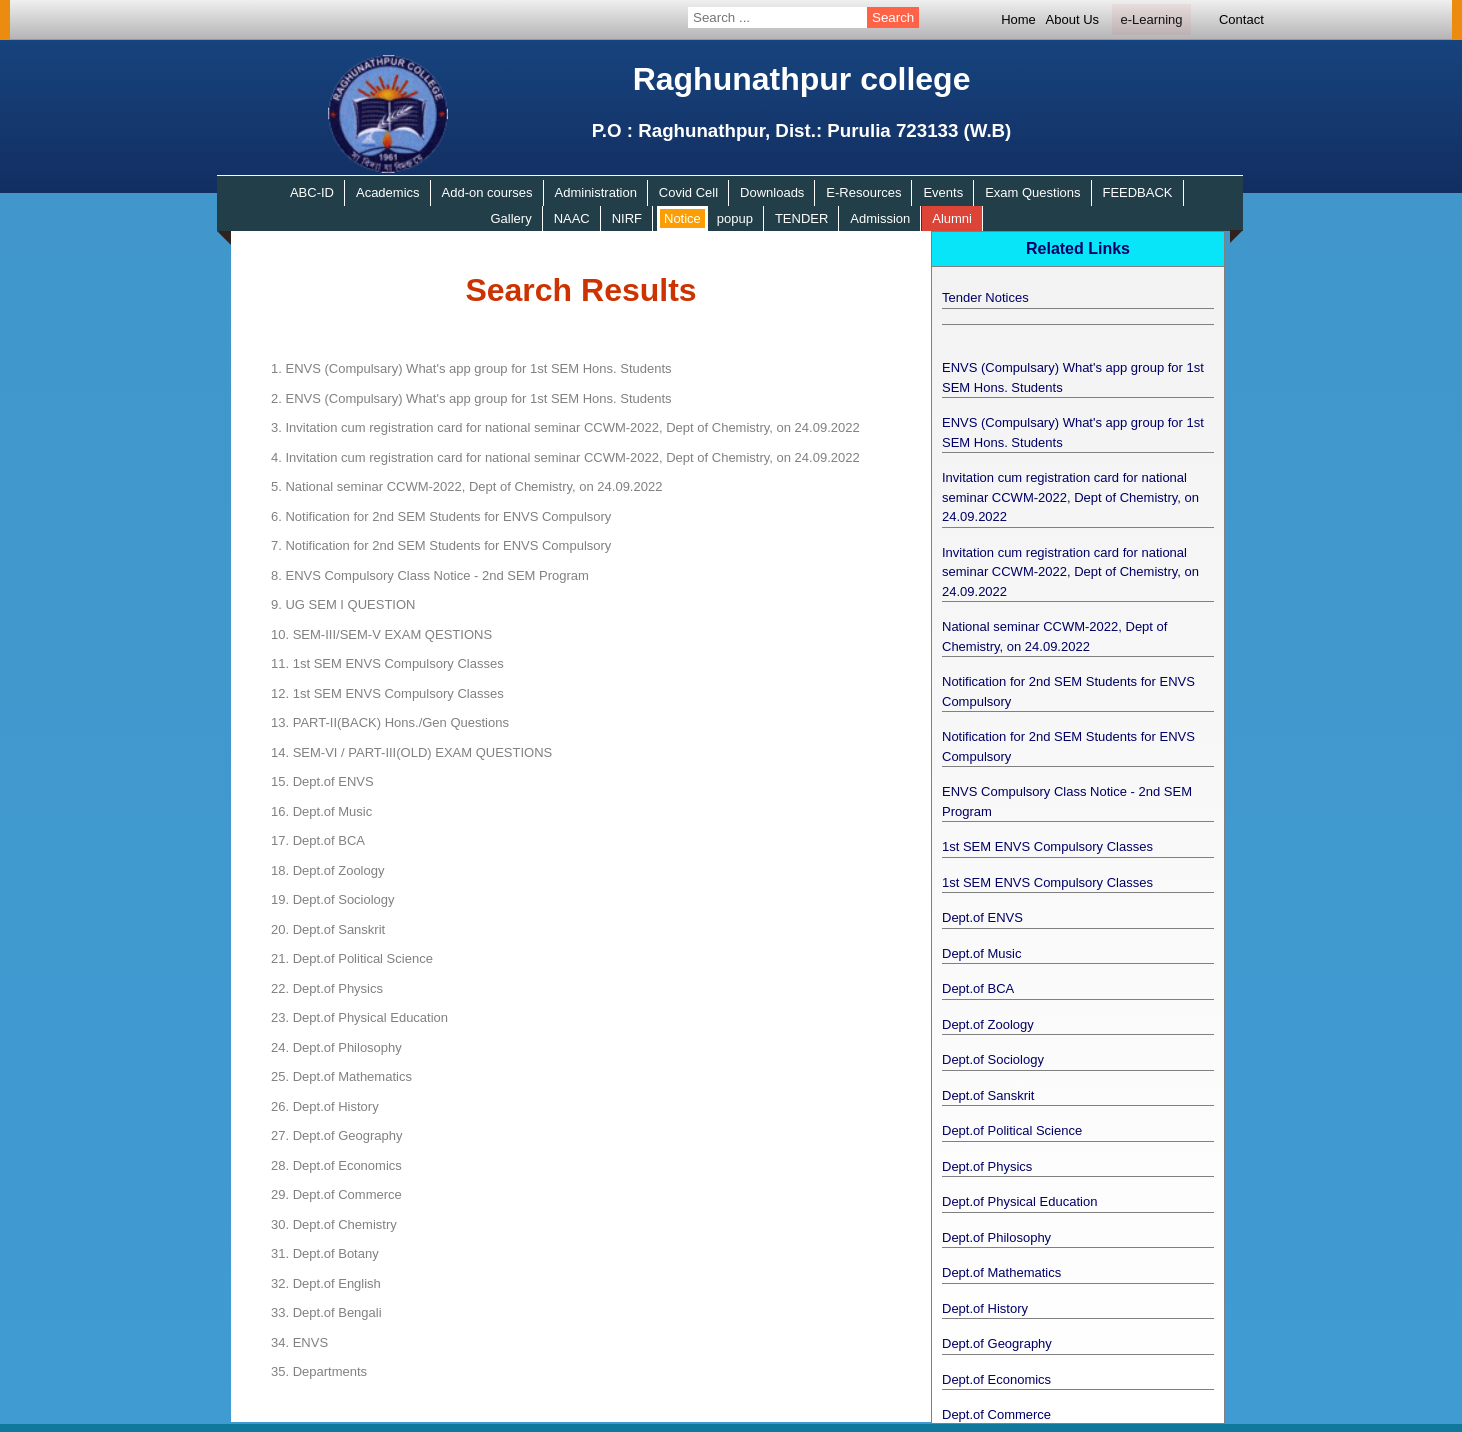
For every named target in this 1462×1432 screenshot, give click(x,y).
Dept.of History (325, 1106)
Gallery (510, 218)
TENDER (801, 218)
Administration (596, 192)
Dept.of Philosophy (336, 1047)
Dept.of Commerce (336, 1194)
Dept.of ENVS (322, 781)
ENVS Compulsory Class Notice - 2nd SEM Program (430, 575)
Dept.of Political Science (352, 958)
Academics (388, 192)
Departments (319, 1371)
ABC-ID (312, 192)
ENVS (299, 1342)
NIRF (627, 218)
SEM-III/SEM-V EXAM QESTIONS (381, 634)
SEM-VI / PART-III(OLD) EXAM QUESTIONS (411, 752)
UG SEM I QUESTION (343, 604)
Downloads (772, 192)
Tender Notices (985, 297)
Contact (1241, 19)
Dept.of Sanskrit (328, 929)
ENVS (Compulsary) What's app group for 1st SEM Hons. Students (471, 368)
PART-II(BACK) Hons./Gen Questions (390, 722)
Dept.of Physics (327, 988)
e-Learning (1151, 19)
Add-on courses (487, 192)
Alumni (952, 218)
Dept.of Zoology (327, 870)
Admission (880, 218)
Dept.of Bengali (326, 1312)
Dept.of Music (321, 811)
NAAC (572, 218)
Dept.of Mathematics (341, 1076)
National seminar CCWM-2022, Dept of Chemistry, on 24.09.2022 (466, 486)
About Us (1072, 19)
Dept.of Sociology (333, 899)
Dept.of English (326, 1283)
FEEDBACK (1137, 192)
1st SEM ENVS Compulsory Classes (387, 663)
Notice (682, 218)
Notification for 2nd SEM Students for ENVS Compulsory (441, 516)
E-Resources (863, 192)
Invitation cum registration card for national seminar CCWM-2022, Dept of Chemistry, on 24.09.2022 (565, 427)
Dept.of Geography (337, 1135)
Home (1018, 19)
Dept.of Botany (325, 1253)
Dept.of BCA (318, 840)
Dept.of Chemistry (334, 1224)
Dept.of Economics (336, 1165)
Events (943, 192)
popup (735, 218)
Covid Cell (688, 192)
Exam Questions (1032, 192)
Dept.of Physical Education (359, 1017)
